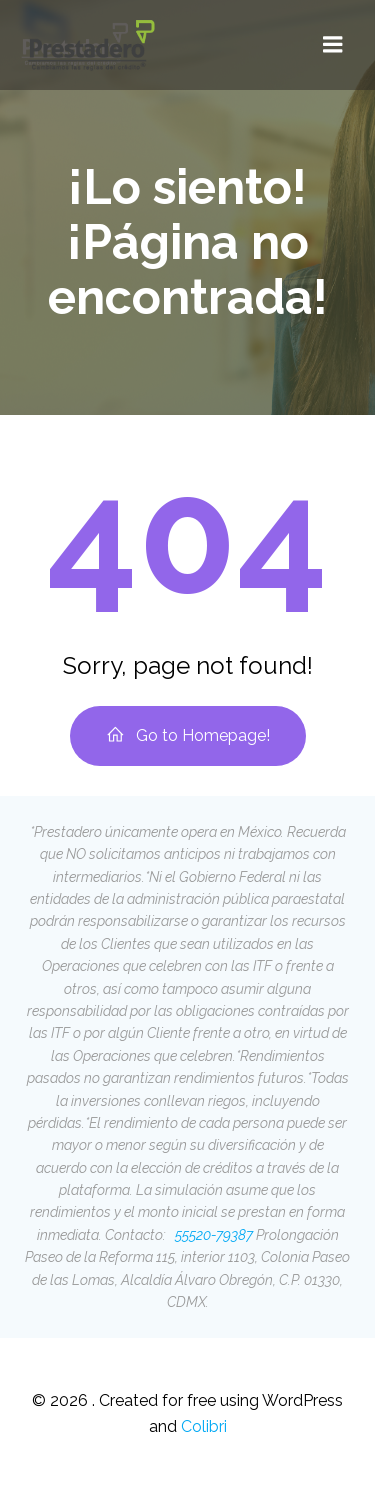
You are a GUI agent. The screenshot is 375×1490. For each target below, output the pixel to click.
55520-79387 (212, 1235)
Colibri (204, 1426)
